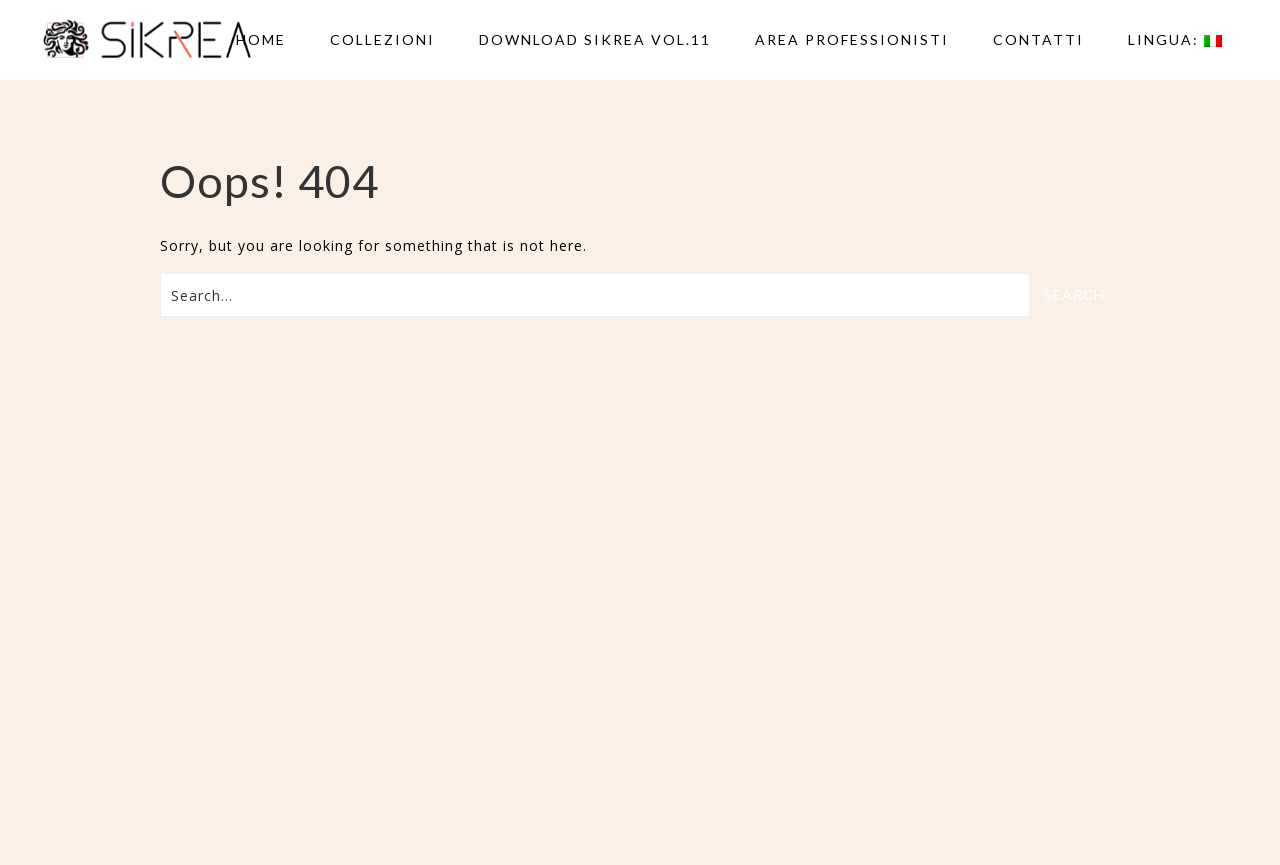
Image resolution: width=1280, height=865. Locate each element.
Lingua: (1175, 39)
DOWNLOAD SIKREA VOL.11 (595, 39)
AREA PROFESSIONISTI (852, 39)
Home (261, 39)
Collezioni (382, 39)
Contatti (1038, 39)
